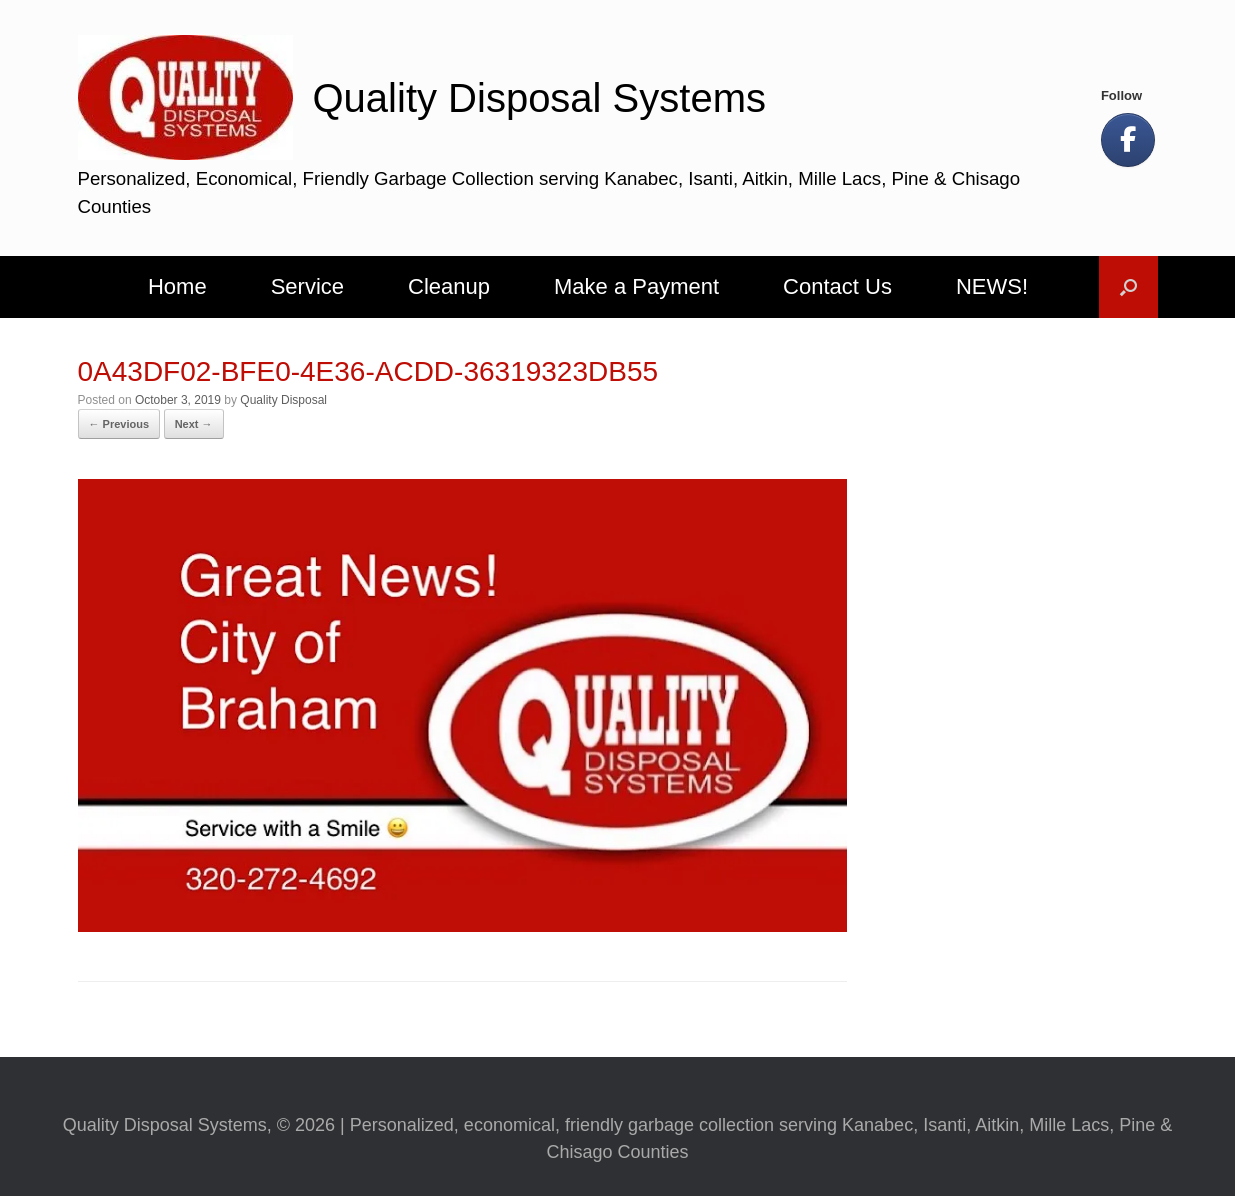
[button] (1128, 287)
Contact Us (837, 286)
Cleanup (449, 286)
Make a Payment (636, 286)
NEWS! (992, 286)
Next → (194, 424)
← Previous (119, 424)
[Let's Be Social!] (1128, 140)
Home (177, 286)
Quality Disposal (283, 400)
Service (307, 286)
